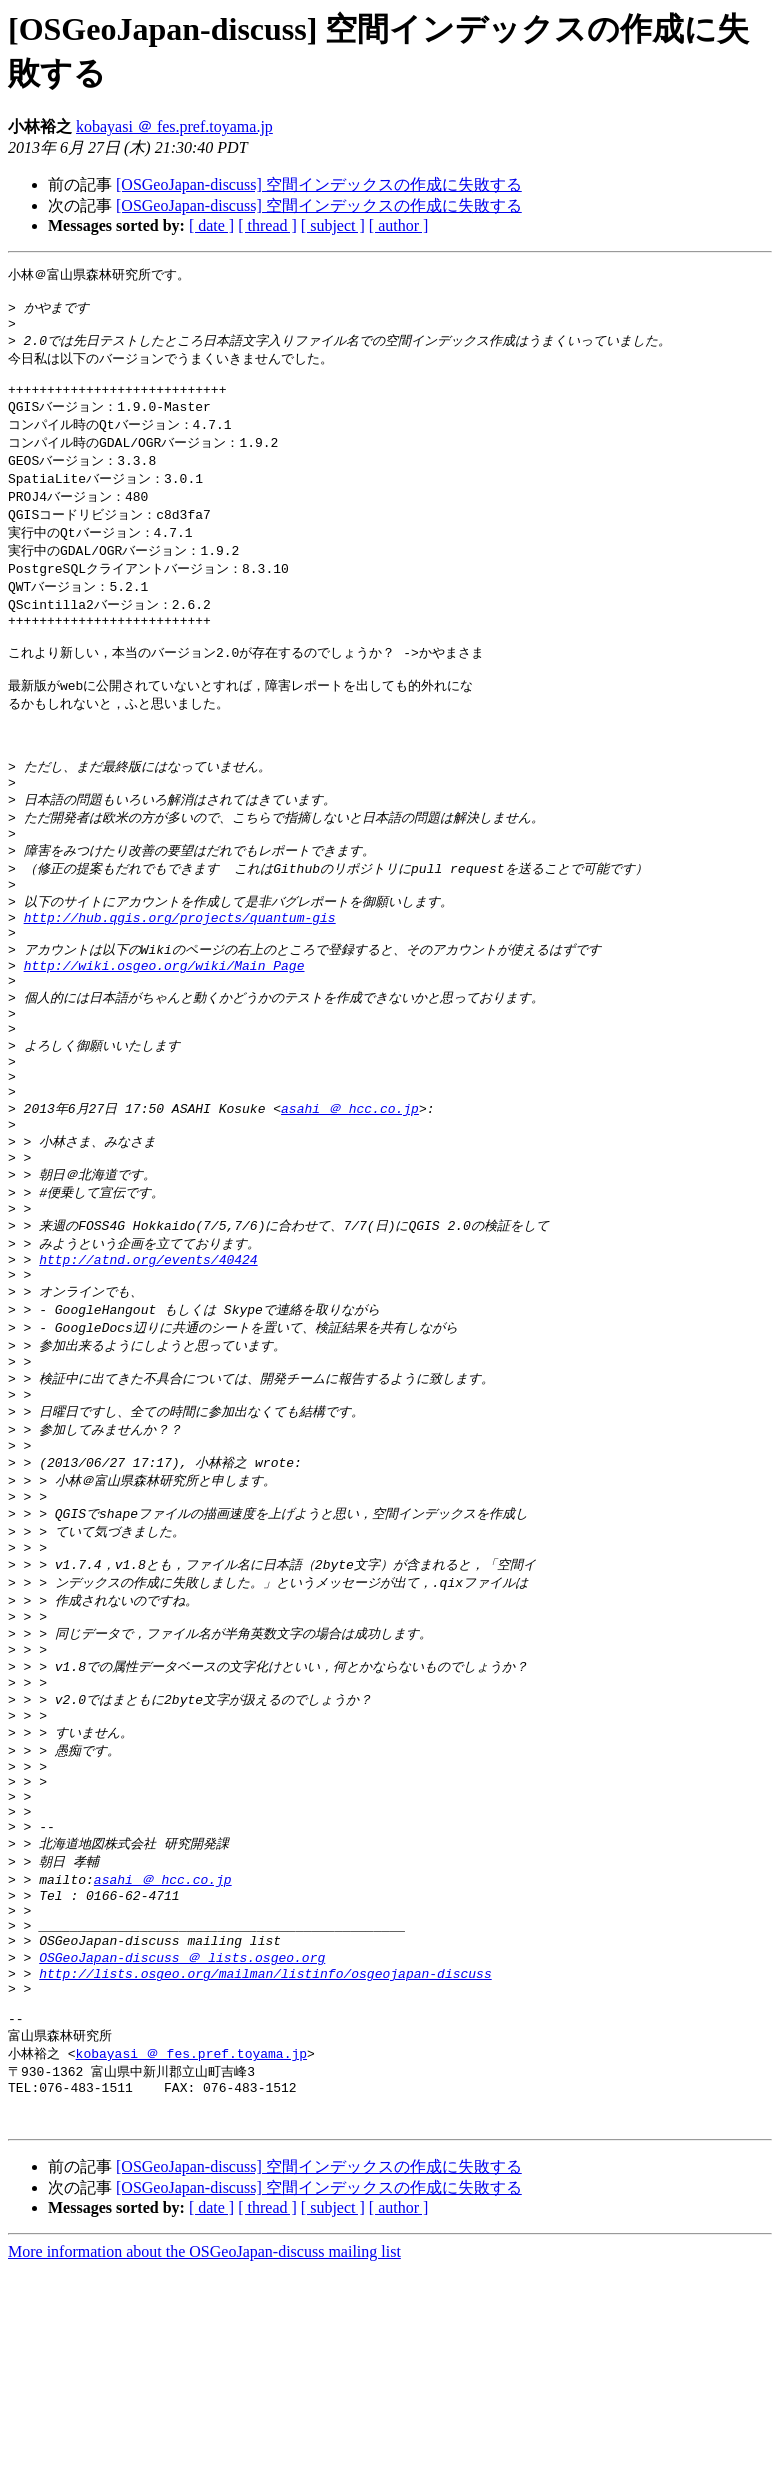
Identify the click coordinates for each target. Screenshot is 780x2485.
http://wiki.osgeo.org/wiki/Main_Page (164, 1039)
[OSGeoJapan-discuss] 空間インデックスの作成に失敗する (319, 184)
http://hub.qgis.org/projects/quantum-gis (180, 984)
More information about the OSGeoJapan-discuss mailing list (204, 2467)
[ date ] (211, 225)
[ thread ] (267, 225)
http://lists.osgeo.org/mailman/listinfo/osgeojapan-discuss (265, 2168)
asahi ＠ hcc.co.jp (350, 1203)
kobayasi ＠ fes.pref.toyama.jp (174, 126)
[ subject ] (333, 225)
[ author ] (399, 225)
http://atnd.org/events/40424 (148, 1371)
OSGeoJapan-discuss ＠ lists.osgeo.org (182, 2149)
